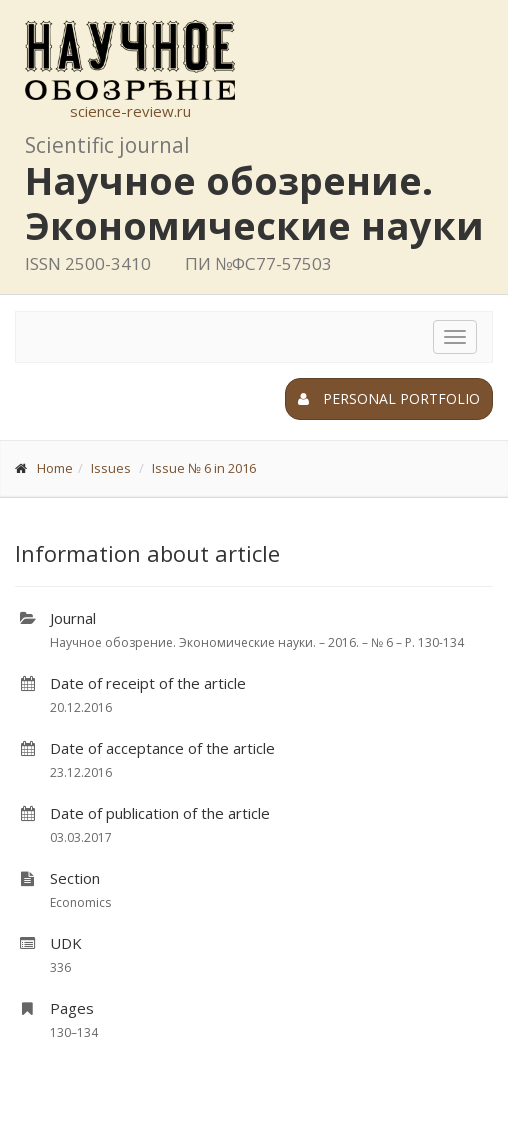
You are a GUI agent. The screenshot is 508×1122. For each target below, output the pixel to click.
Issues (111, 468)
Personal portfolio (389, 398)
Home (55, 468)
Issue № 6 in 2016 (204, 468)
